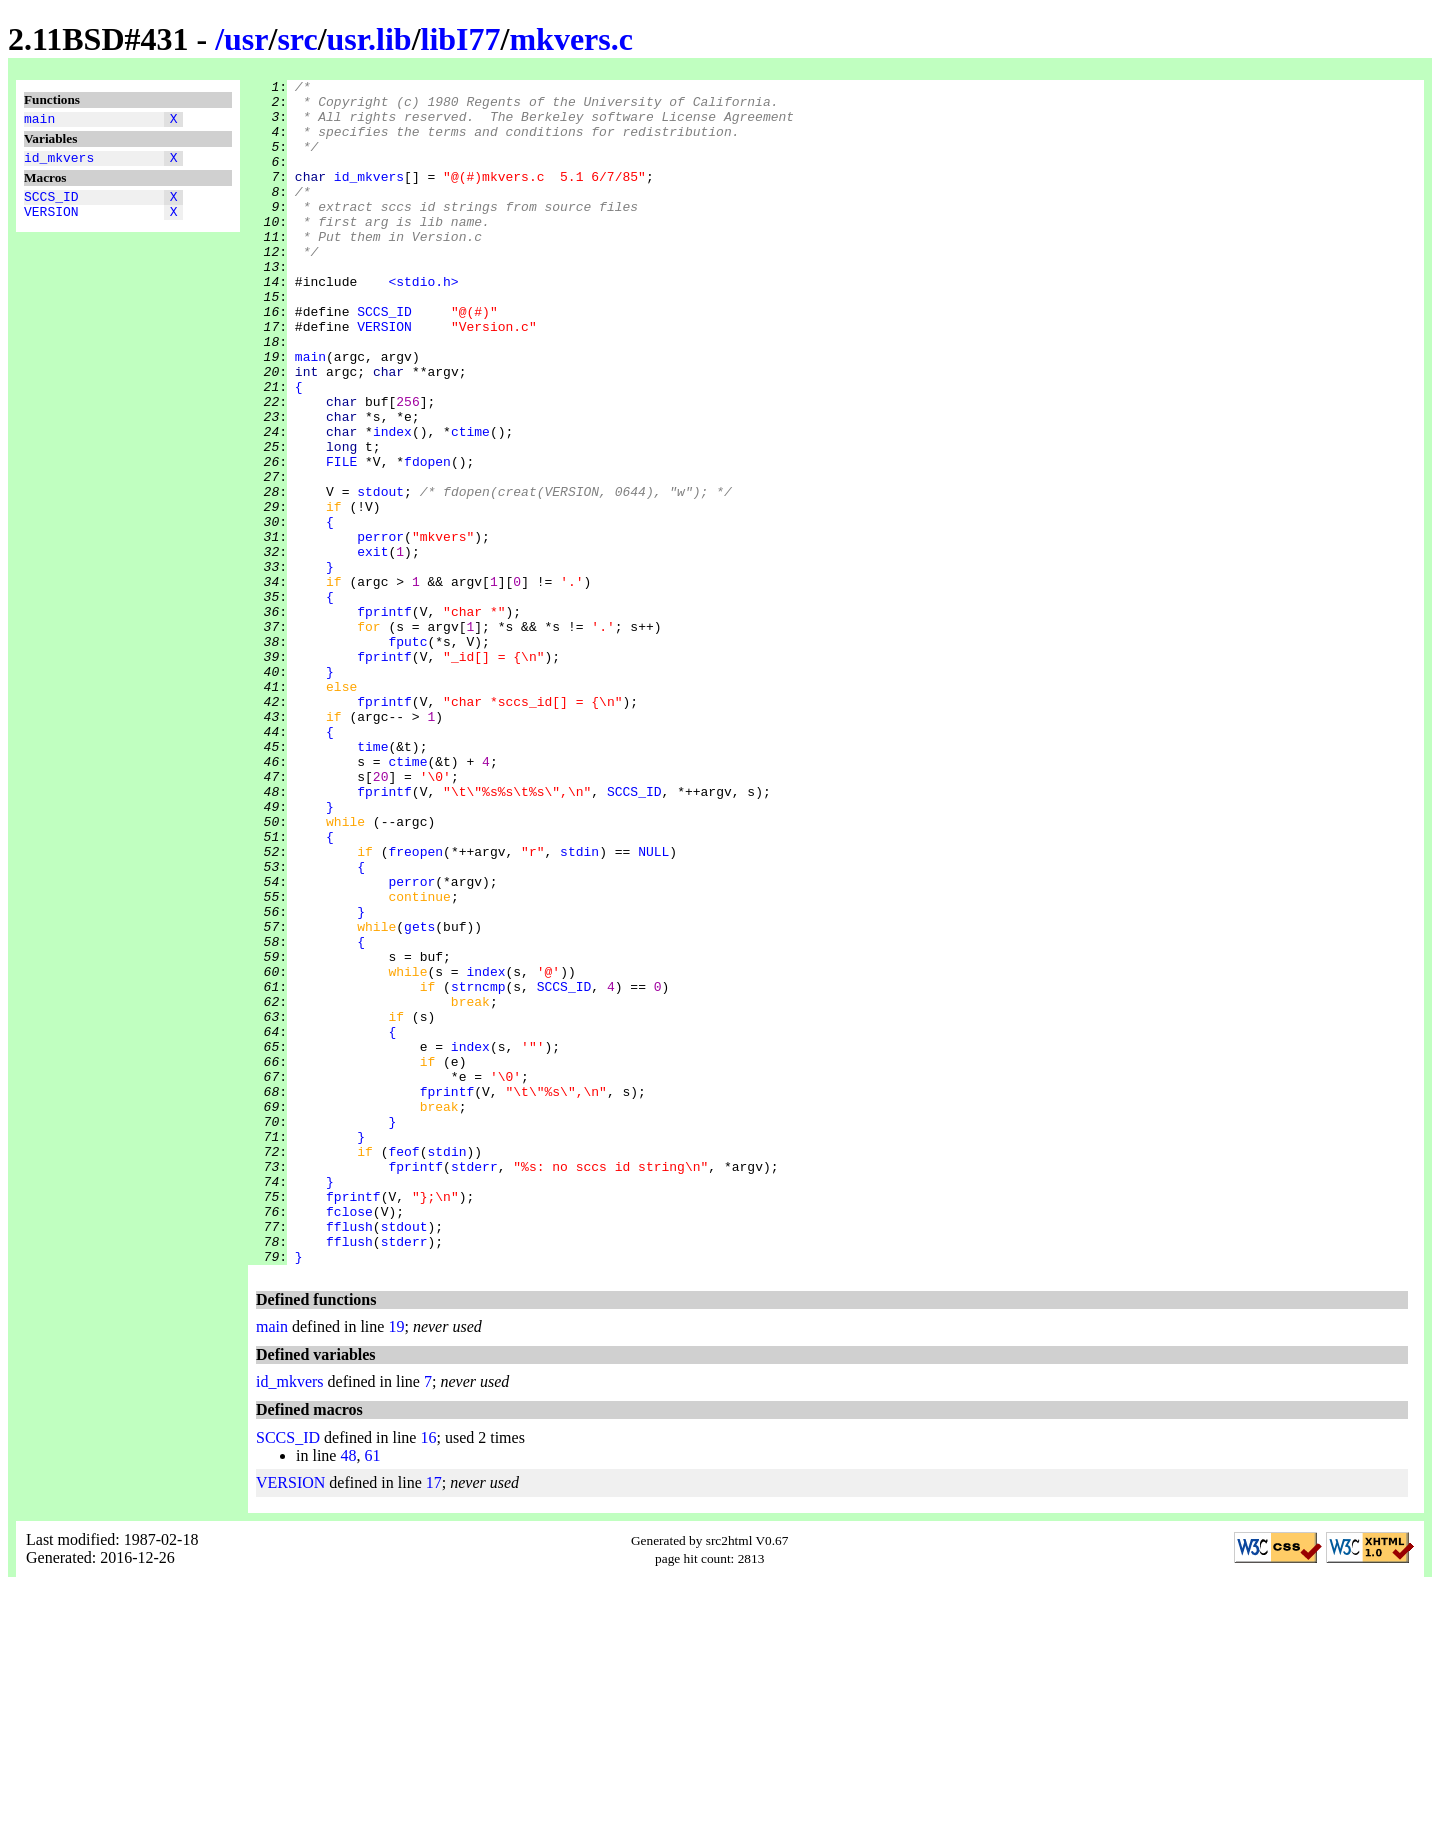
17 (434, 1719)
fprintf (384, 719)
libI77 (461, 39)
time (372, 881)
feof (403, 1367)
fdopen (427, 539)
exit (372, 647)
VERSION (51, 223)
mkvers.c (571, 39)
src (297, 39)
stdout (380, 575)
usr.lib (369, 39)
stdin (579, 1007)
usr (246, 39)
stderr (474, 1385)
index (392, 503)
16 (428, 1674)
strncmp (478, 1169)
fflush (349, 1457)
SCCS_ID (51, 205)
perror (380, 629)
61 (372, 1692)
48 (348, 1692)
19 (396, 1563)
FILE (341, 539)
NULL (653, 1007)
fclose (349, 1439)
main (39, 121)
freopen (415, 1007)
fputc (407, 755)
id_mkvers (59, 163)
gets (419, 1097)
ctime (470, 503)
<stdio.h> (423, 323)
